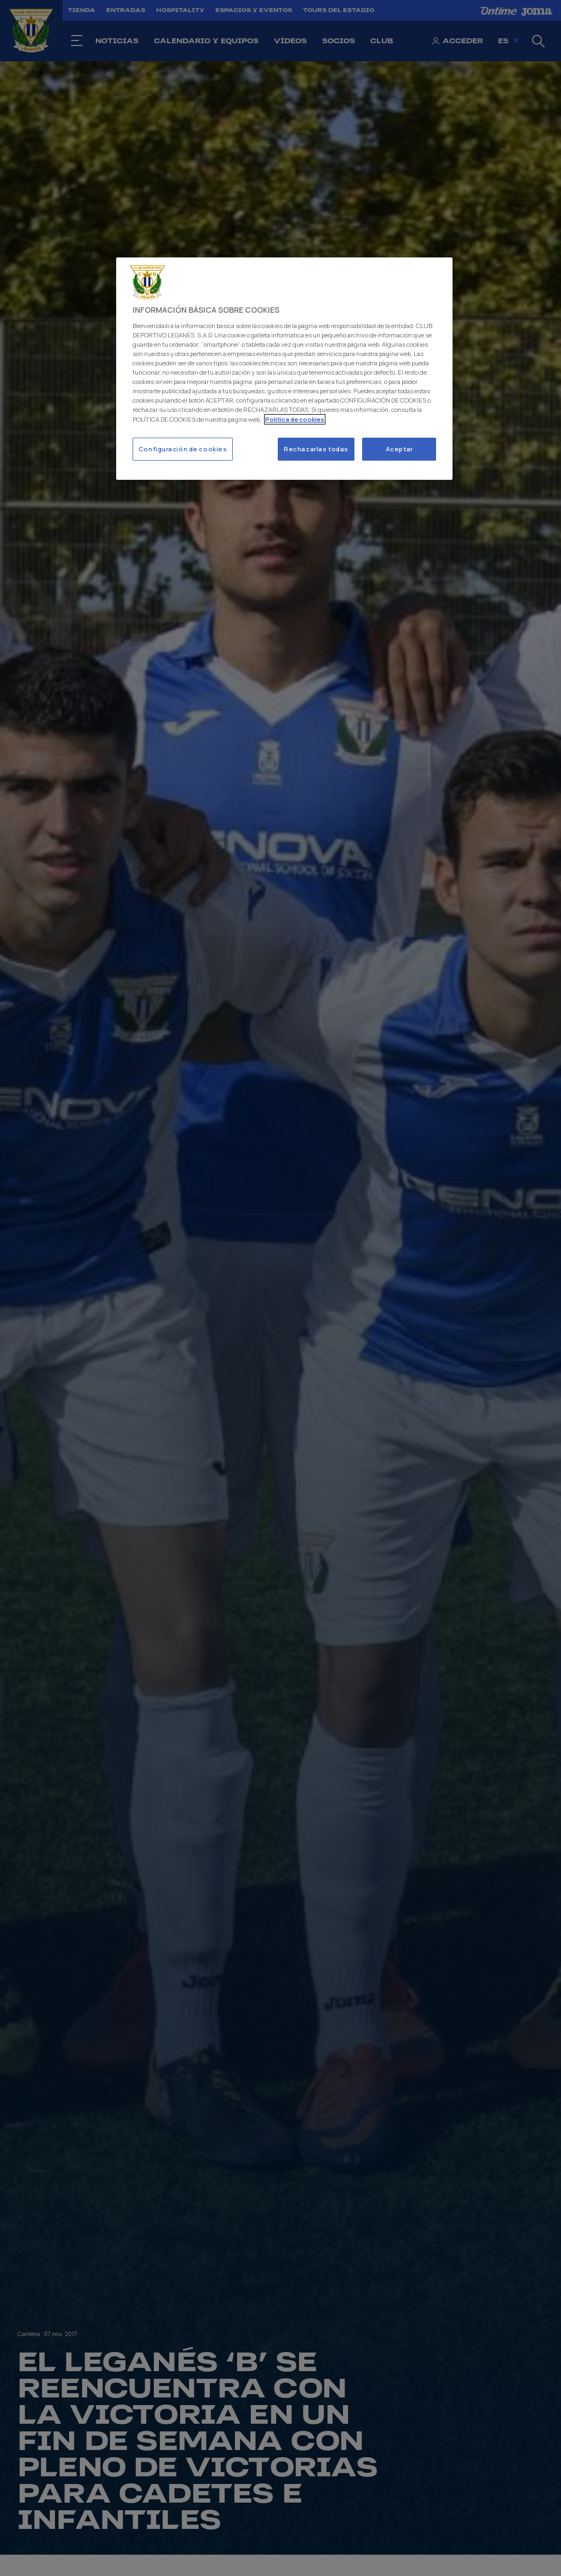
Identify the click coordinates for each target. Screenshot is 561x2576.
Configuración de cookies (183, 449)
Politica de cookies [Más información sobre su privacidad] (294, 419)
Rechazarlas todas (316, 449)
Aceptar (399, 449)
